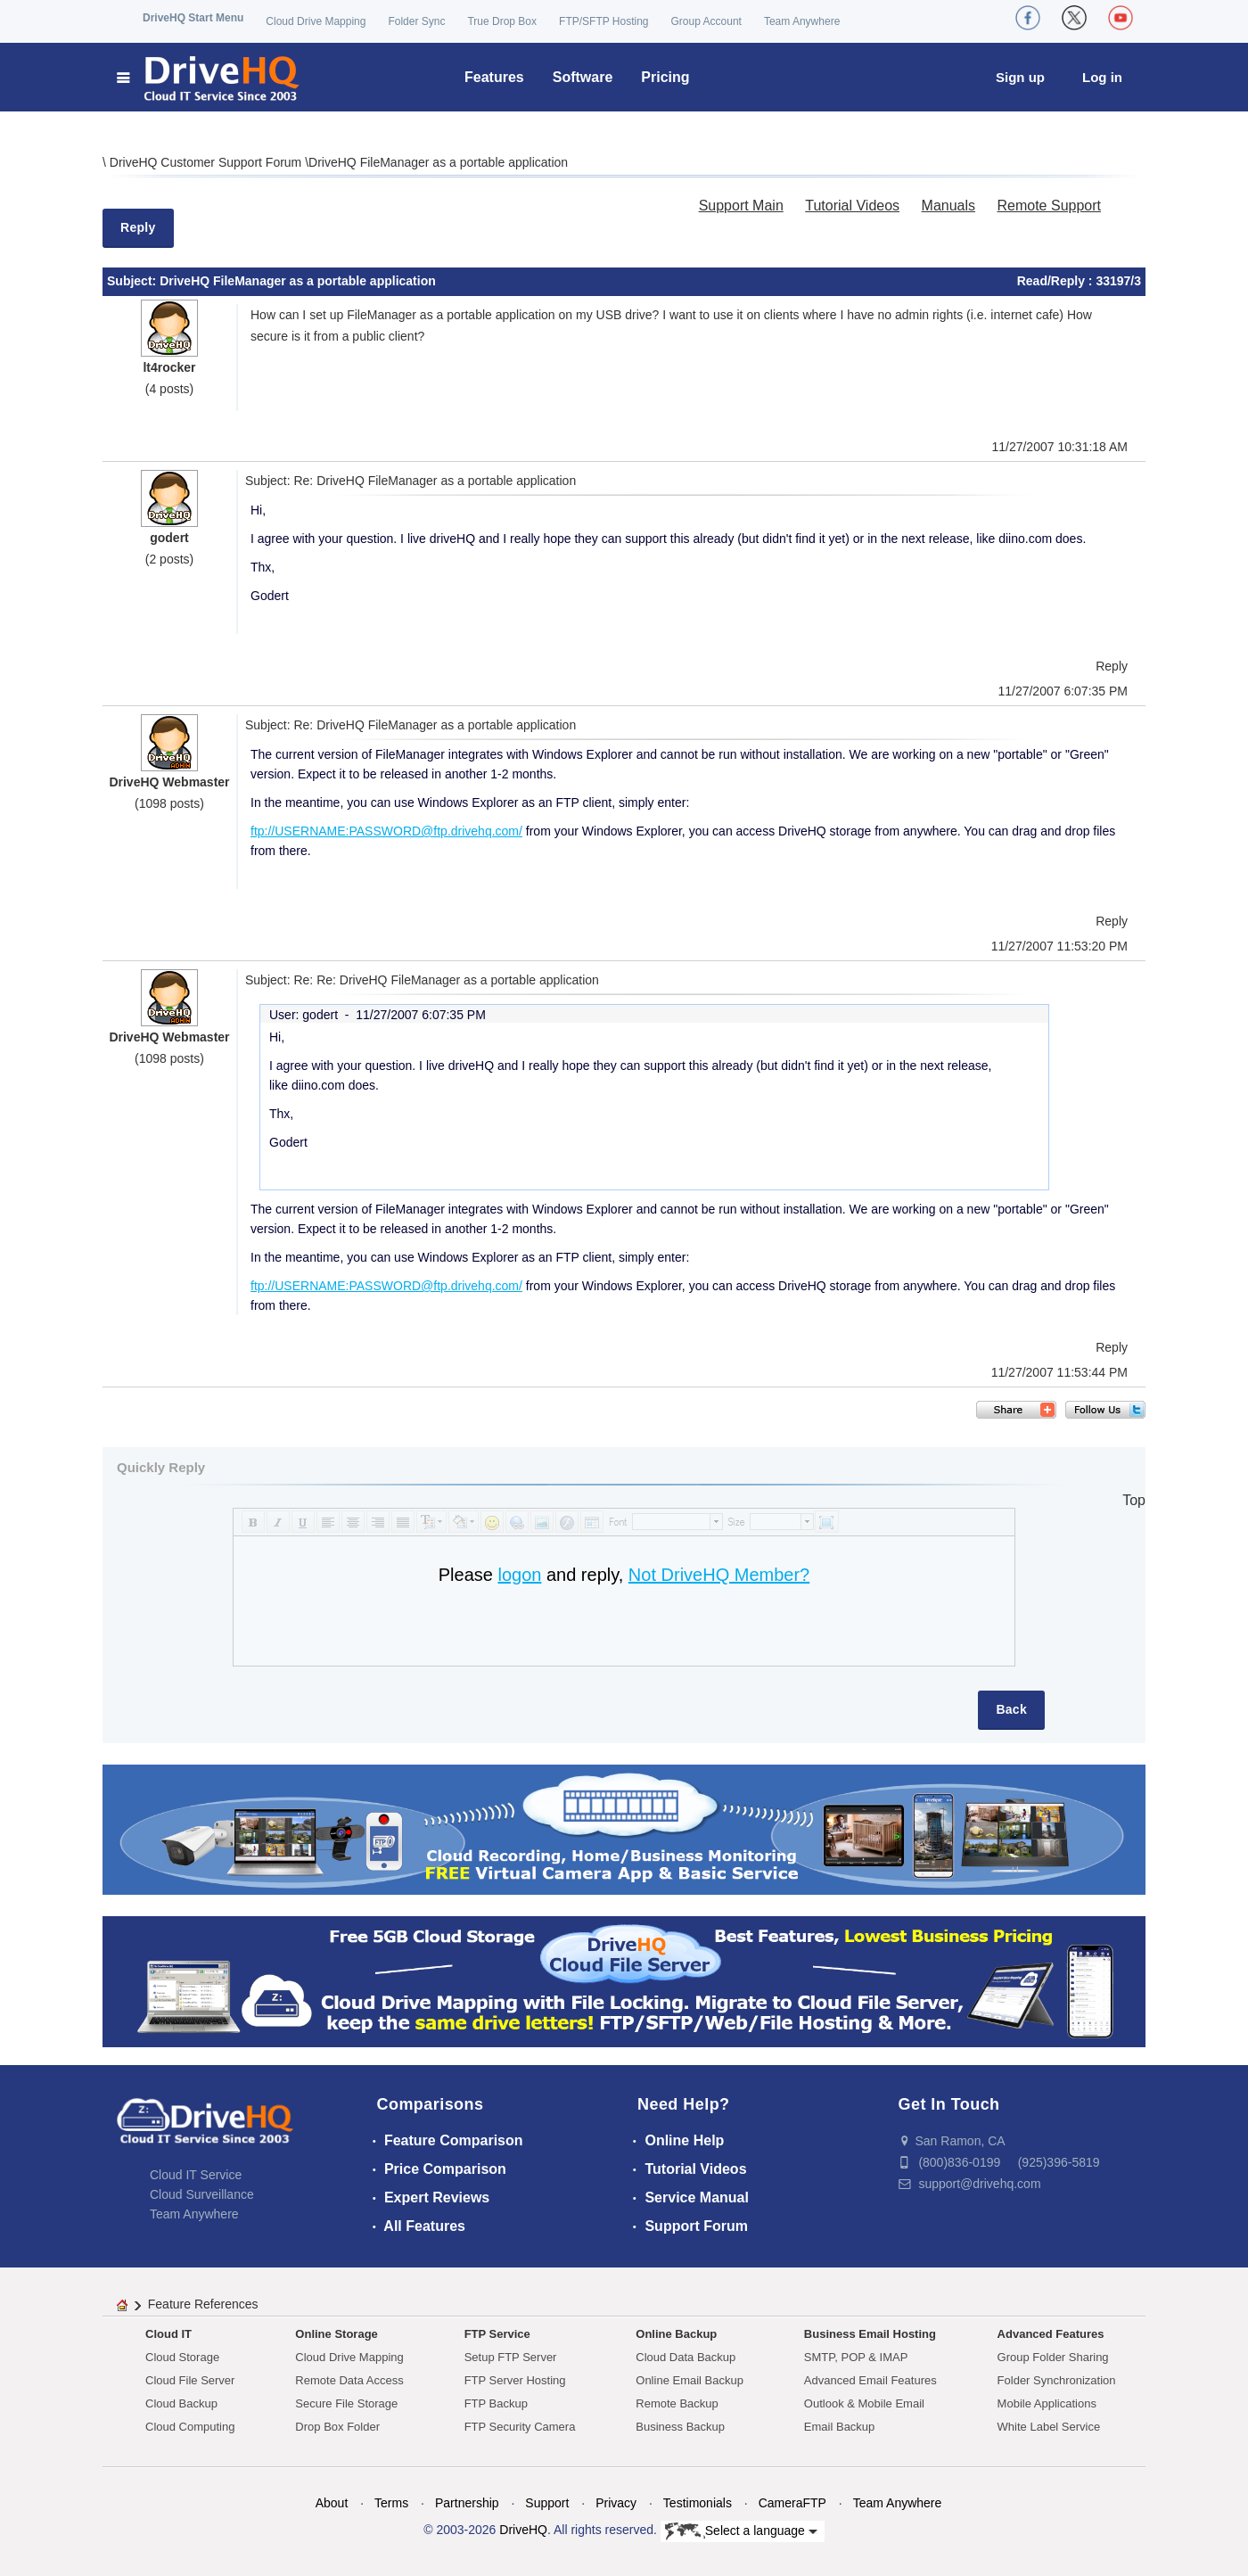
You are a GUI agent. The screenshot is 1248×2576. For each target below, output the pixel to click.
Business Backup (680, 2426)
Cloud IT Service (196, 2175)
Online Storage (336, 2334)
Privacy (615, 2503)
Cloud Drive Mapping (315, 21)
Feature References (203, 2304)
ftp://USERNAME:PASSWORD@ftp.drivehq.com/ (386, 831)
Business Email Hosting (870, 2334)
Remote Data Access (349, 2380)
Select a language (741, 2531)
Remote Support (1049, 205)
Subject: (133, 281)
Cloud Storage (182, 2357)
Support (547, 2503)
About (332, 2503)
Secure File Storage (346, 2403)
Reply (138, 227)
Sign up (1020, 77)
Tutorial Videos (852, 205)
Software (583, 77)
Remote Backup (677, 2403)
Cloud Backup (181, 2403)
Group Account (706, 21)
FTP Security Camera (520, 2426)
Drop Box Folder (337, 2426)
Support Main (741, 205)
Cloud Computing (189, 2426)
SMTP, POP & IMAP (856, 2357)
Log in (1102, 77)
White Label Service (1049, 2426)
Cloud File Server (189, 2380)
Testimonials (697, 2503)
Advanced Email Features (870, 2380)
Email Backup (839, 2426)
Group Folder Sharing (1053, 2357)
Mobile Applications (1047, 2403)
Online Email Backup (689, 2380)
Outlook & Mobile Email (864, 2403)
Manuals (948, 205)
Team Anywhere (802, 21)
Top (1133, 1500)
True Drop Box (502, 21)
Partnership (467, 2503)
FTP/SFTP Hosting (603, 21)
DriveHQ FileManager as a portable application (438, 162)
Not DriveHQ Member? (718, 1574)
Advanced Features (1051, 2334)
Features (494, 77)
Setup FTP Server (510, 2357)
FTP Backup (496, 2403)
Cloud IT (168, 2334)
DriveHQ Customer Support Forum (207, 162)
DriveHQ (523, 2530)
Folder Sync (416, 21)
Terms (391, 2503)
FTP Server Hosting (515, 2380)
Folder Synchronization (1057, 2380)
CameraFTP (792, 2503)
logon (519, 1574)
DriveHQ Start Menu (193, 18)
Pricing (665, 77)
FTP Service (497, 2334)
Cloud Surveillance (202, 2194)
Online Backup (676, 2334)
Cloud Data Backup (685, 2357)
